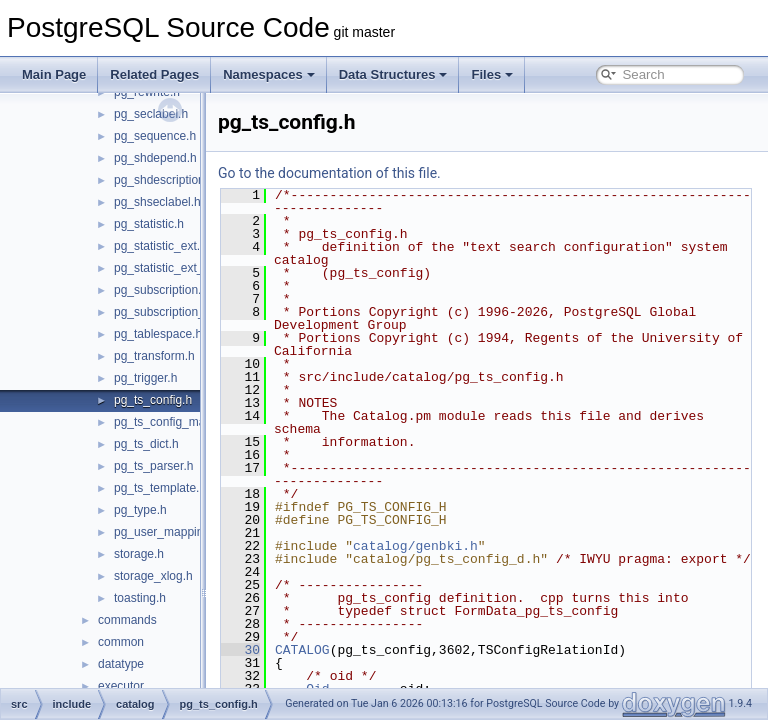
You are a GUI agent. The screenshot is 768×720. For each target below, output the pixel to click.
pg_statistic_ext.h (160, 246)
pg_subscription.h (161, 290)
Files (492, 74)
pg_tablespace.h (158, 334)
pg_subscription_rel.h (171, 312)
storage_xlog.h (153, 576)
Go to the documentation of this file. (379, 173)
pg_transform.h (154, 356)
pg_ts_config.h (153, 400)
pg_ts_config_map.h (168, 422)
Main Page (54, 74)
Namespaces (269, 74)
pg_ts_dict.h (146, 444)
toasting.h (140, 598)
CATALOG (352, 663)
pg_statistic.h (149, 224)
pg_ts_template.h (160, 488)
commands (127, 620)
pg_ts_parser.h (153, 466)
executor (121, 686)
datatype (121, 664)
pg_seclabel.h (151, 114)
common (121, 642)
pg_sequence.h (155, 136)
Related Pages (154, 74)
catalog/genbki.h (465, 546)
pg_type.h (140, 510)
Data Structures (393, 74)
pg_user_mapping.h (167, 532)
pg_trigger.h (145, 378)
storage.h (139, 554)
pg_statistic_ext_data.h (175, 268)
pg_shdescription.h (164, 180)
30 (290, 663)
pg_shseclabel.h (157, 202)
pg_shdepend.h (155, 158)
